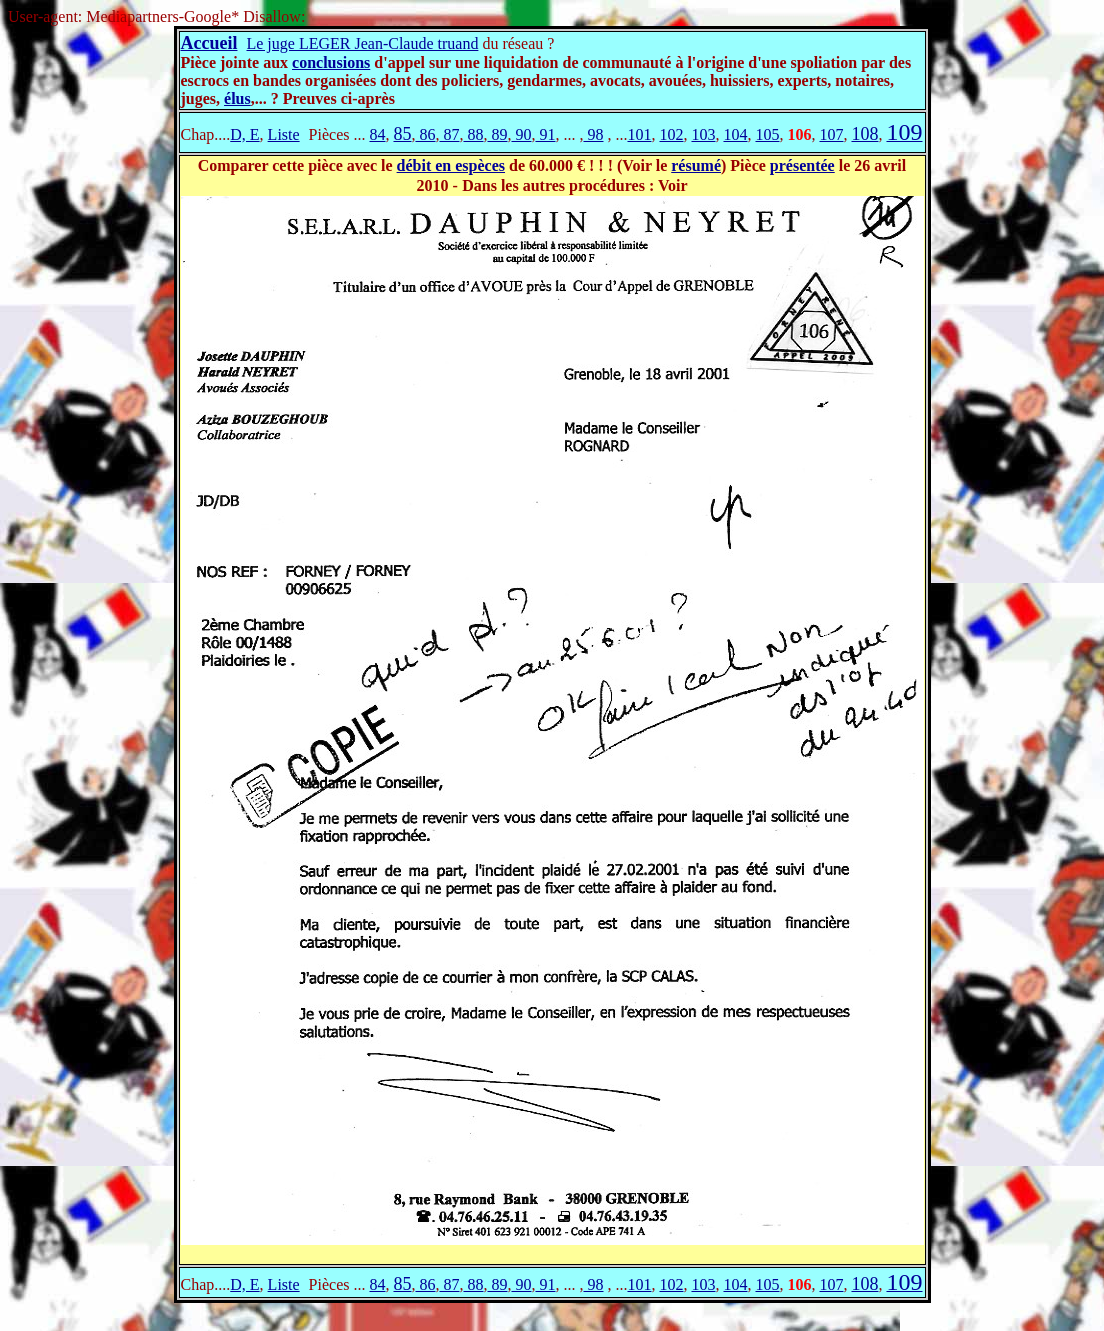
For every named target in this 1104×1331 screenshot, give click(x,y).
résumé (696, 165)
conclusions (331, 62)
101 (639, 134)
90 (521, 134)
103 (703, 134)
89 (497, 134)
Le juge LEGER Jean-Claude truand (362, 43)
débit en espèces (451, 165)
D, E (244, 134)
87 (449, 134)
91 (545, 134)
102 (671, 134)
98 (593, 134)
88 (473, 134)
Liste (284, 134)
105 (767, 134)
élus (237, 98)
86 (425, 134)
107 (831, 134)
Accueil (209, 43)
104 (735, 134)
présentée (802, 165)
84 (377, 134)
